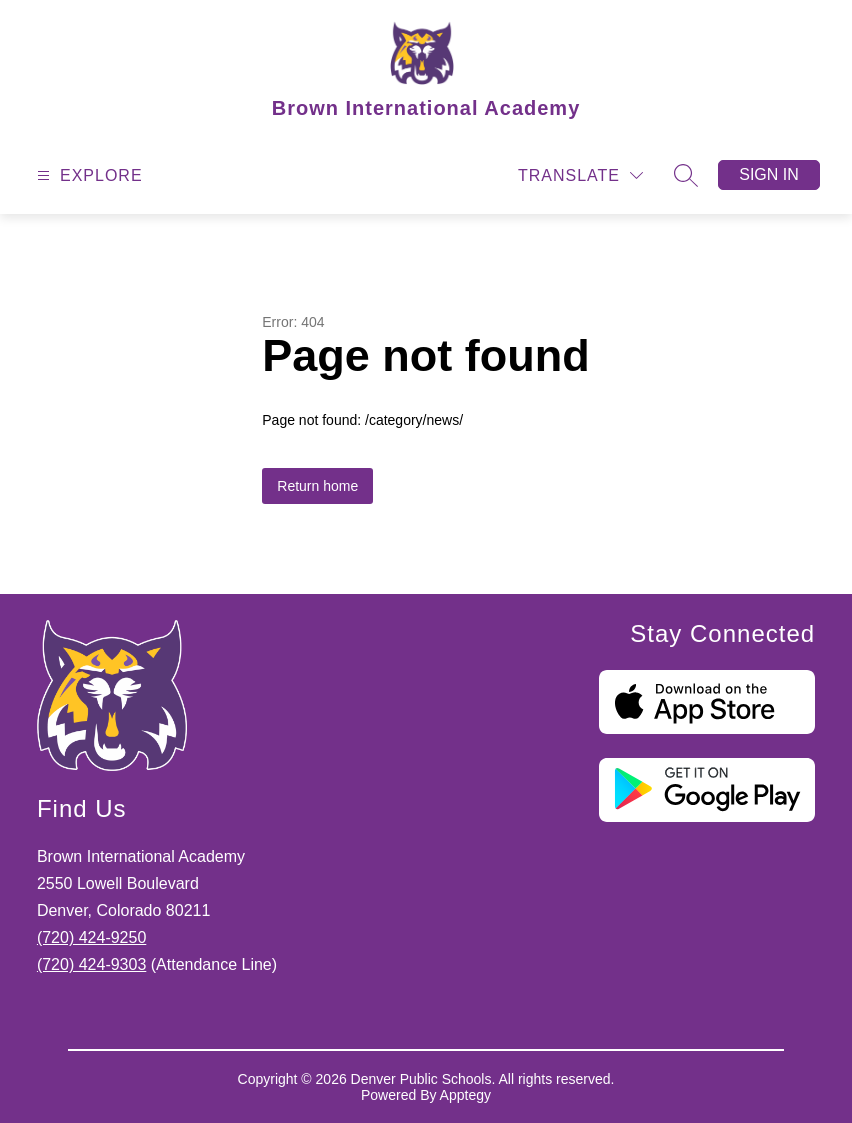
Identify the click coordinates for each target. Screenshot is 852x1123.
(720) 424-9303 (91, 964)
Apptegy (465, 1095)
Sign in (769, 174)
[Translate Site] (580, 175)
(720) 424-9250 (91, 937)
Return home (317, 486)
